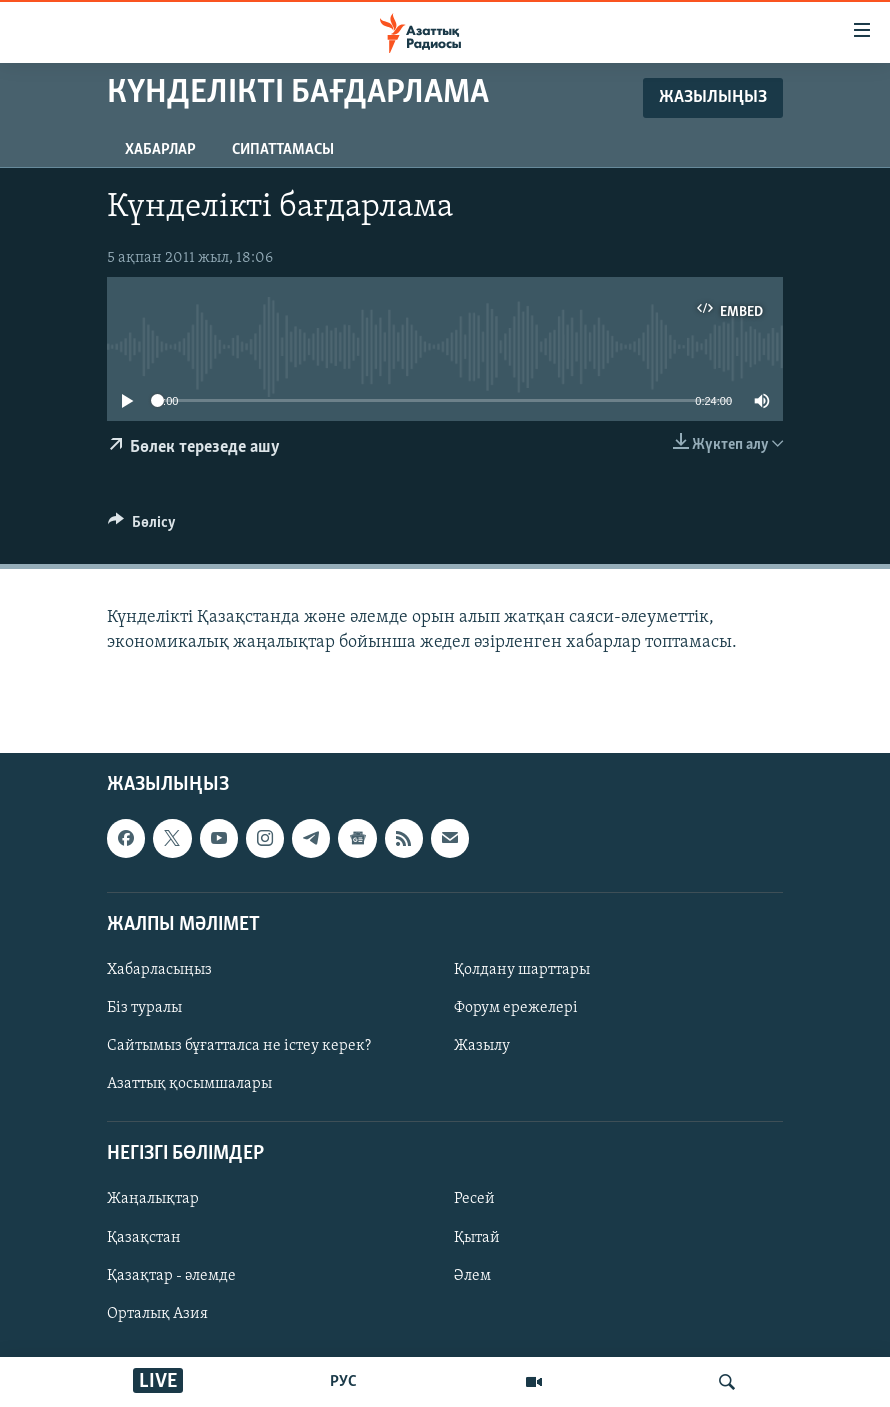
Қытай (477, 1238)
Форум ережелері (516, 1008)
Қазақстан (144, 1238)
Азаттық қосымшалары (189, 1084)
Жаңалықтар (153, 1200)
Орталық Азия (157, 1314)
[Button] (142, 527)
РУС (343, 1382)
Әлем (472, 1276)
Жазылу (482, 1046)
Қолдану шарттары (522, 970)
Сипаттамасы (283, 150)
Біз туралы (144, 1008)
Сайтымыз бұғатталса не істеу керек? (239, 1046)
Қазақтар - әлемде (171, 1276)
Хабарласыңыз (159, 970)
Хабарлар (160, 150)
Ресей (474, 1200)
